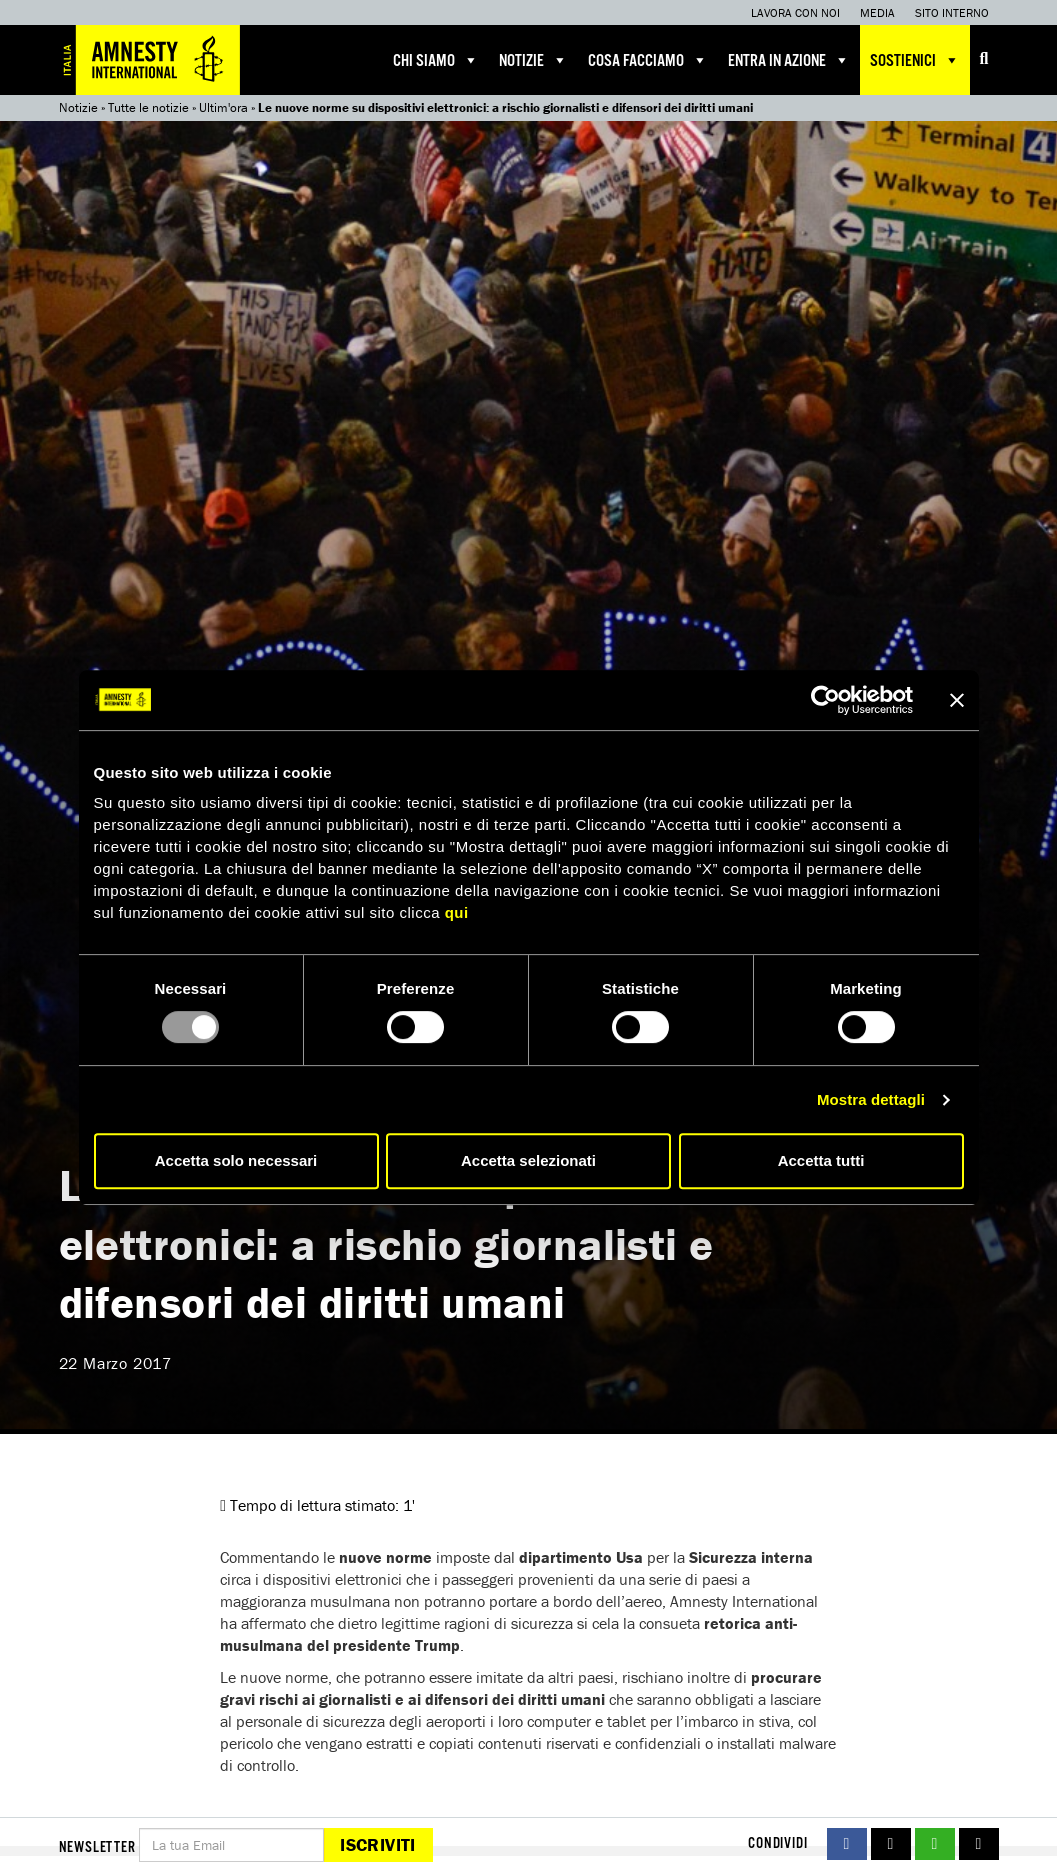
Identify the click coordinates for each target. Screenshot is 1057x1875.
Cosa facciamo (648, 60)
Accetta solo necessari (236, 1160)
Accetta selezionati (528, 1160)
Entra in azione (789, 60)
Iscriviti (377, 1844)
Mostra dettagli (871, 1099)
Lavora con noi (795, 12)
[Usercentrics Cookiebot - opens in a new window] (825, 700)
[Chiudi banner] (957, 700)
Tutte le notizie (148, 107)
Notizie (533, 60)
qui (457, 912)
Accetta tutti (821, 1160)
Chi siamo (436, 60)
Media (877, 12)
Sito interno (952, 12)
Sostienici (915, 60)
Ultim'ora (223, 107)
